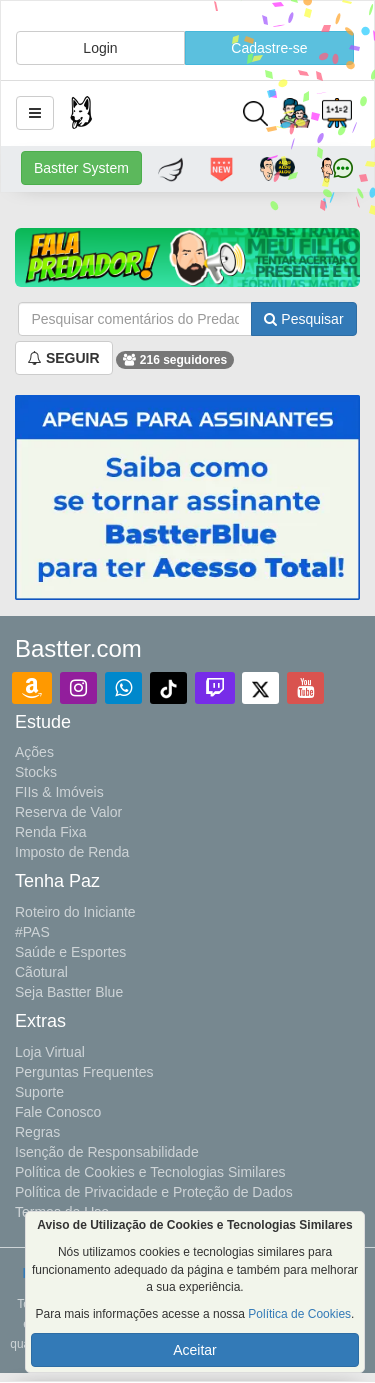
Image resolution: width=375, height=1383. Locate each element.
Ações (34, 752)
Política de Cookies (299, 1314)
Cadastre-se (269, 48)
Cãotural (41, 972)
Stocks (36, 772)
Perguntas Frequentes (84, 1072)
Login (100, 48)
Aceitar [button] (195, 1350)
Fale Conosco (58, 1112)
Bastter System (81, 168)
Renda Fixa (51, 832)
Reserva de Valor (68, 812)
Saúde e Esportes (70, 952)
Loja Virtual (50, 1052)
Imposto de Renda (72, 852)
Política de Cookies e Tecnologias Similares (150, 1172)
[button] (35, 113)
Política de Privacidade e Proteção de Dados (154, 1192)
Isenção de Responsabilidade (107, 1152)
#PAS (32, 932)
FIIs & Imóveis (59, 792)
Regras (37, 1132)
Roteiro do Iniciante (75, 912)
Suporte (39, 1092)
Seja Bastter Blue (69, 992)
